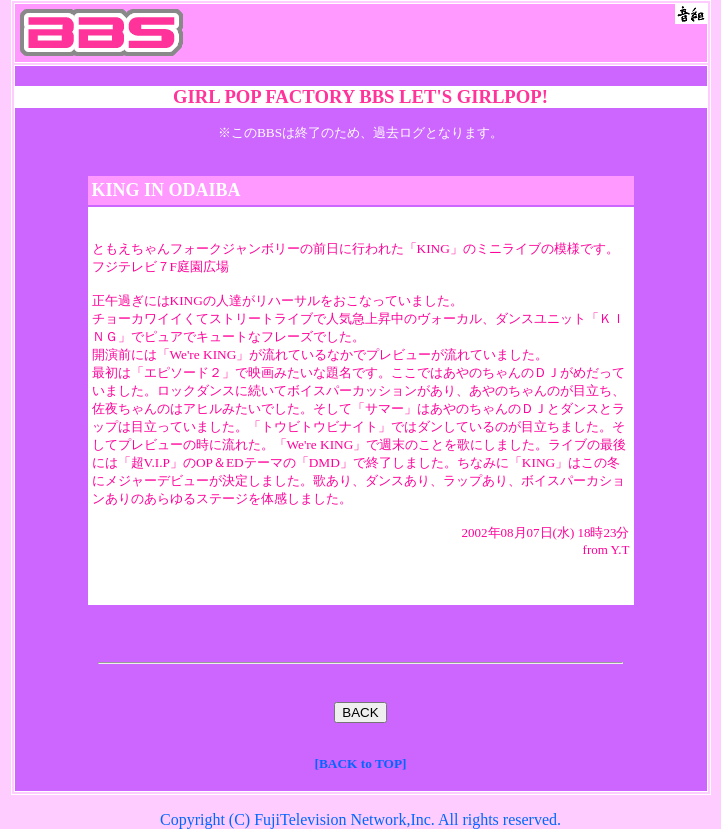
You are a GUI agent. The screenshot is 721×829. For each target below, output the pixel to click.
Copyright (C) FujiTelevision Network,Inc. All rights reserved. (360, 819)
